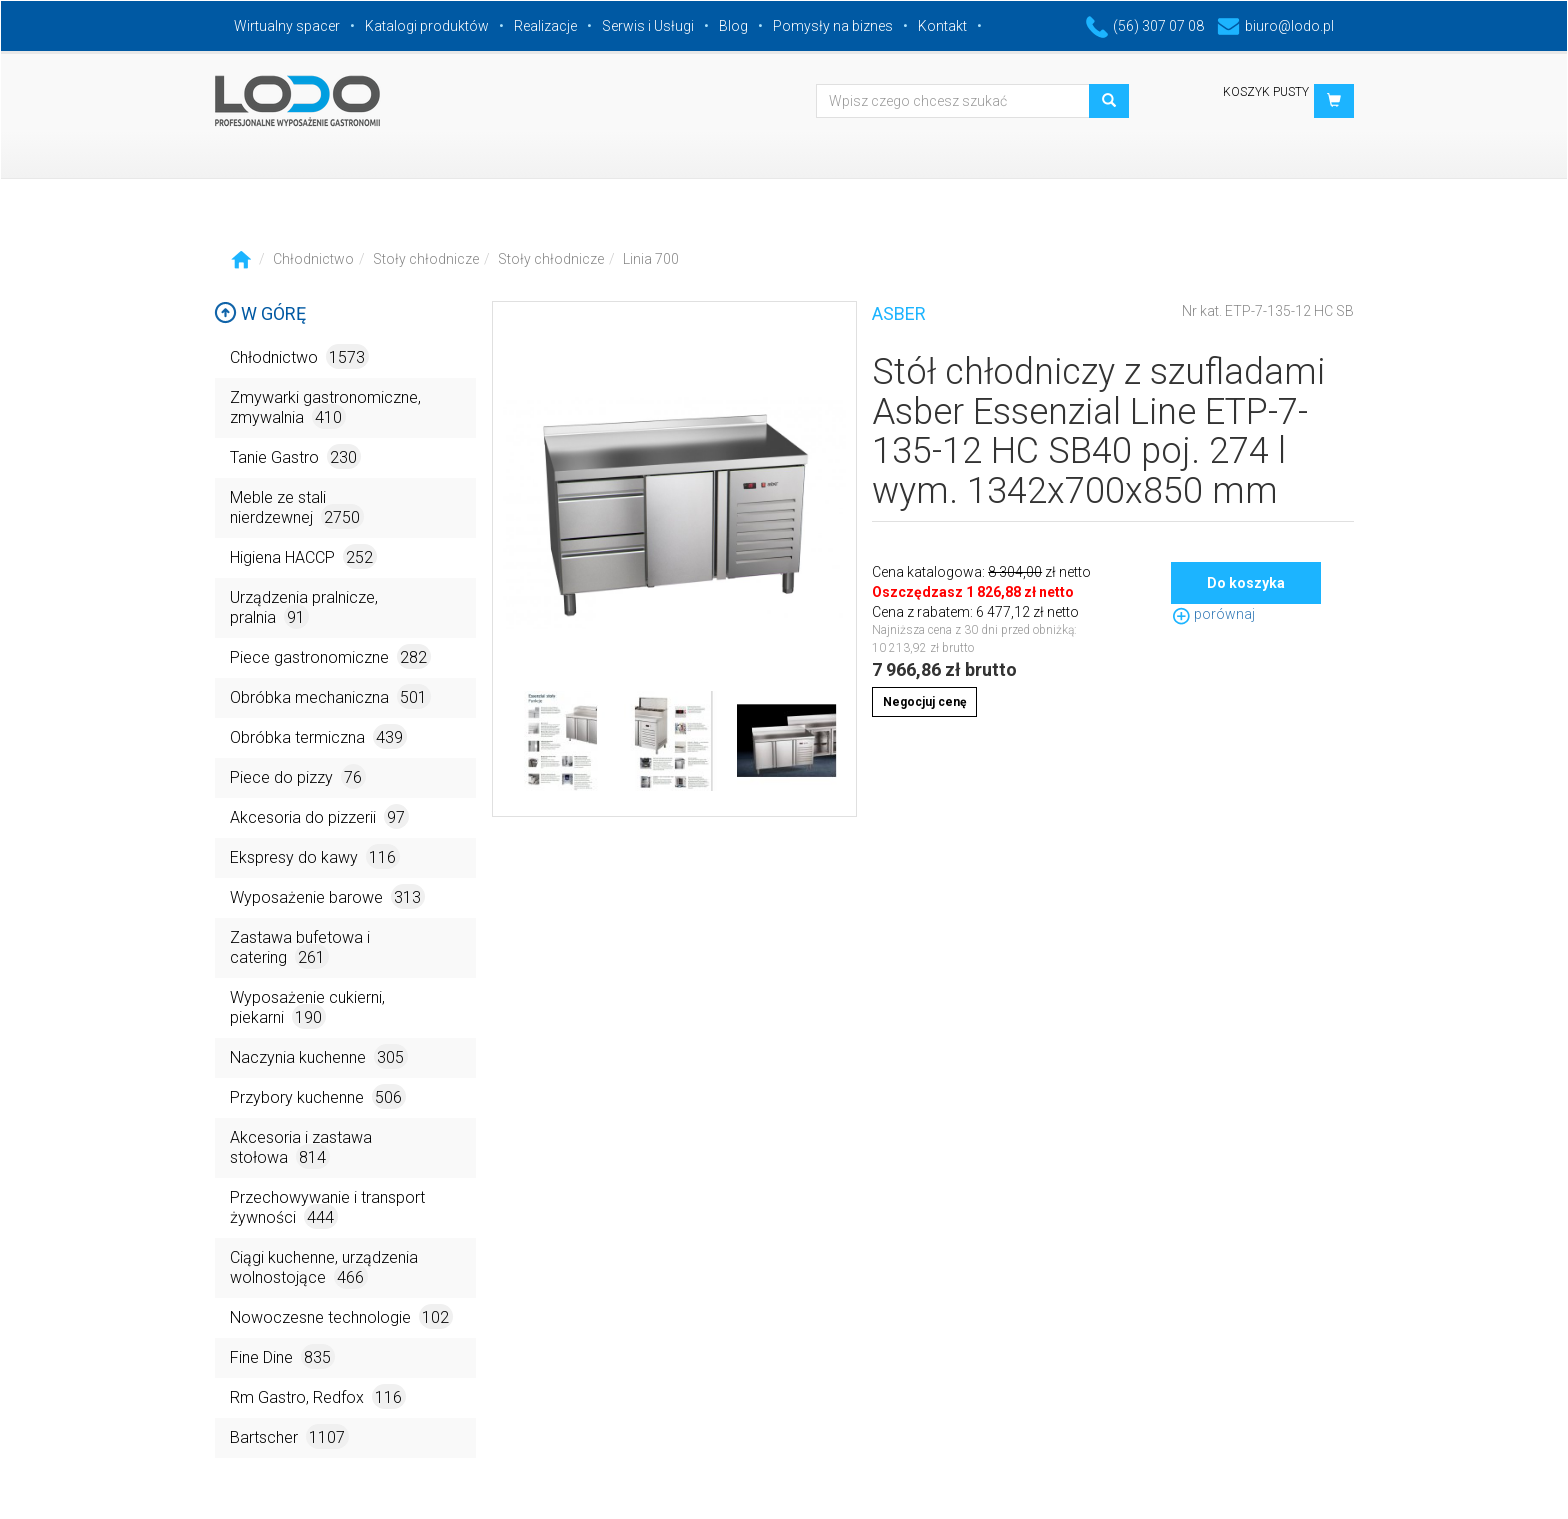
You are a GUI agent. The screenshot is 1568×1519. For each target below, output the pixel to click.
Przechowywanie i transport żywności (327, 1208)
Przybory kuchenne (318, 1096)
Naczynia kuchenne (319, 1056)
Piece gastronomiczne (330, 656)
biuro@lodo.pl (1275, 26)
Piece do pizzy (298, 776)
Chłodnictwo (313, 259)
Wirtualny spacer (287, 26)
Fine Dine (282, 1356)
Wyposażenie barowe (327, 896)
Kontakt (942, 26)
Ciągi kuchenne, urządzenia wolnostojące (324, 1268)
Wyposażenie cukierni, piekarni (307, 1008)
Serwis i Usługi (648, 26)
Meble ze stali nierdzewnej (297, 508)
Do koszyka (1246, 583)
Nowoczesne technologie (341, 1316)
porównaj (1213, 614)
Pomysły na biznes (833, 26)
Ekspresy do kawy (315, 856)
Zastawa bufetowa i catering (300, 948)
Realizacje (545, 26)
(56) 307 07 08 (1145, 26)
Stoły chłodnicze (426, 259)
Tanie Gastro (295, 456)
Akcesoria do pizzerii (319, 816)
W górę (260, 313)
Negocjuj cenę (924, 702)
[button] (1334, 101)
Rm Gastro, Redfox (318, 1396)
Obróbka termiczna (318, 736)
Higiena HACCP (303, 556)
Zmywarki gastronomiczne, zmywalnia (325, 408)
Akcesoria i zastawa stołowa (301, 1148)
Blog (733, 26)
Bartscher (289, 1436)
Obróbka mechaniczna (330, 696)
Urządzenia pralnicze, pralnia (304, 608)
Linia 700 (651, 259)
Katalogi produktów (427, 26)
